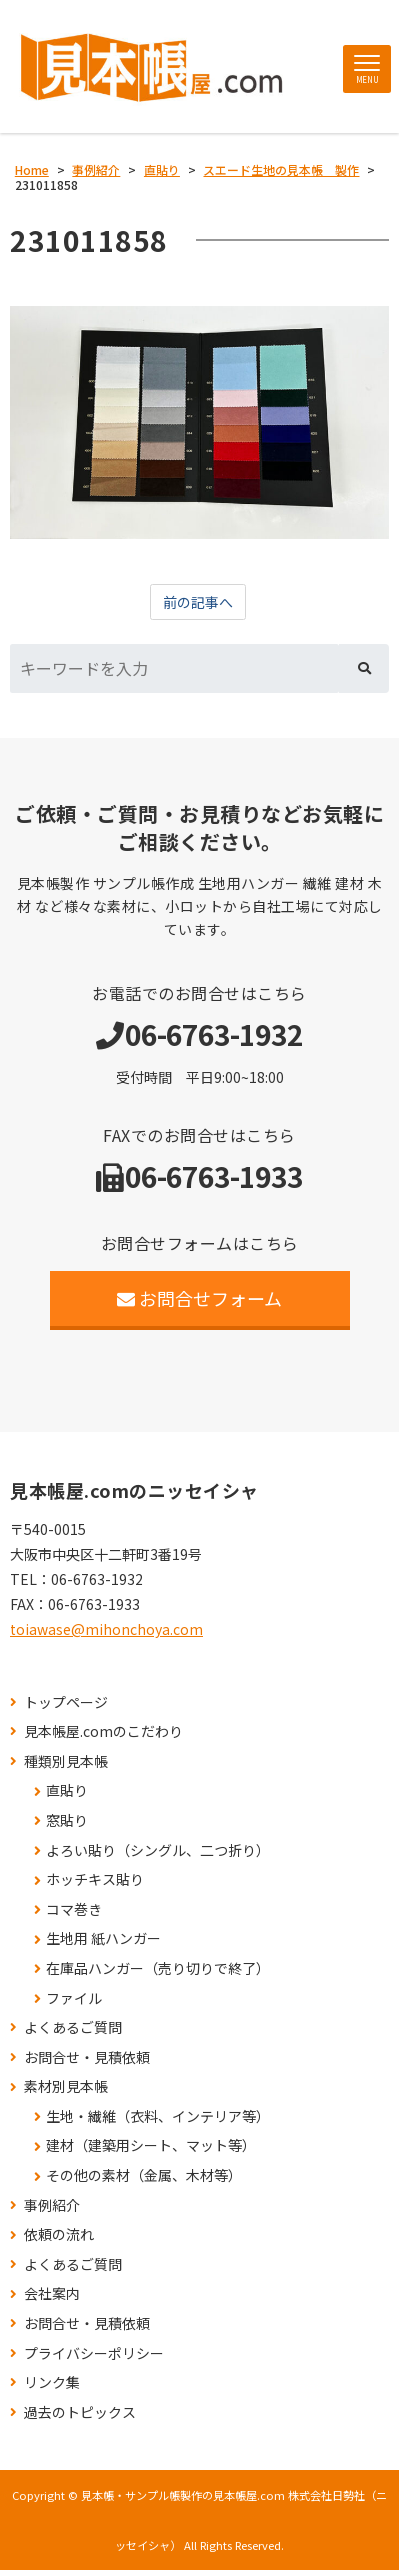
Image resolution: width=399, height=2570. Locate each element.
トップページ (66, 1702)
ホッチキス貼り (95, 1879)
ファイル (74, 1998)
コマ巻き (74, 1909)
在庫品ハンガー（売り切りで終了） (158, 1968)
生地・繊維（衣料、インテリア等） (158, 2116)
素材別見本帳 (66, 2086)
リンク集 (52, 2382)
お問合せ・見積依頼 (87, 2057)
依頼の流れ (59, 2234)
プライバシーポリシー (94, 2353)
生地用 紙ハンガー (103, 1938)
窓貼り (67, 1820)
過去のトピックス (80, 2412)
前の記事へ (198, 602)
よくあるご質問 (73, 2027)
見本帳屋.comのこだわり (103, 1731)
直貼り (67, 1790)
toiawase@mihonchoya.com (106, 1629)
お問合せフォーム (199, 1298)
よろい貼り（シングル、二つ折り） (158, 1850)
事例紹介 (52, 2205)
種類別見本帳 (66, 1761)
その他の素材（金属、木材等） (144, 2175)
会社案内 (52, 2293)
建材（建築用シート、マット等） (151, 2145)
